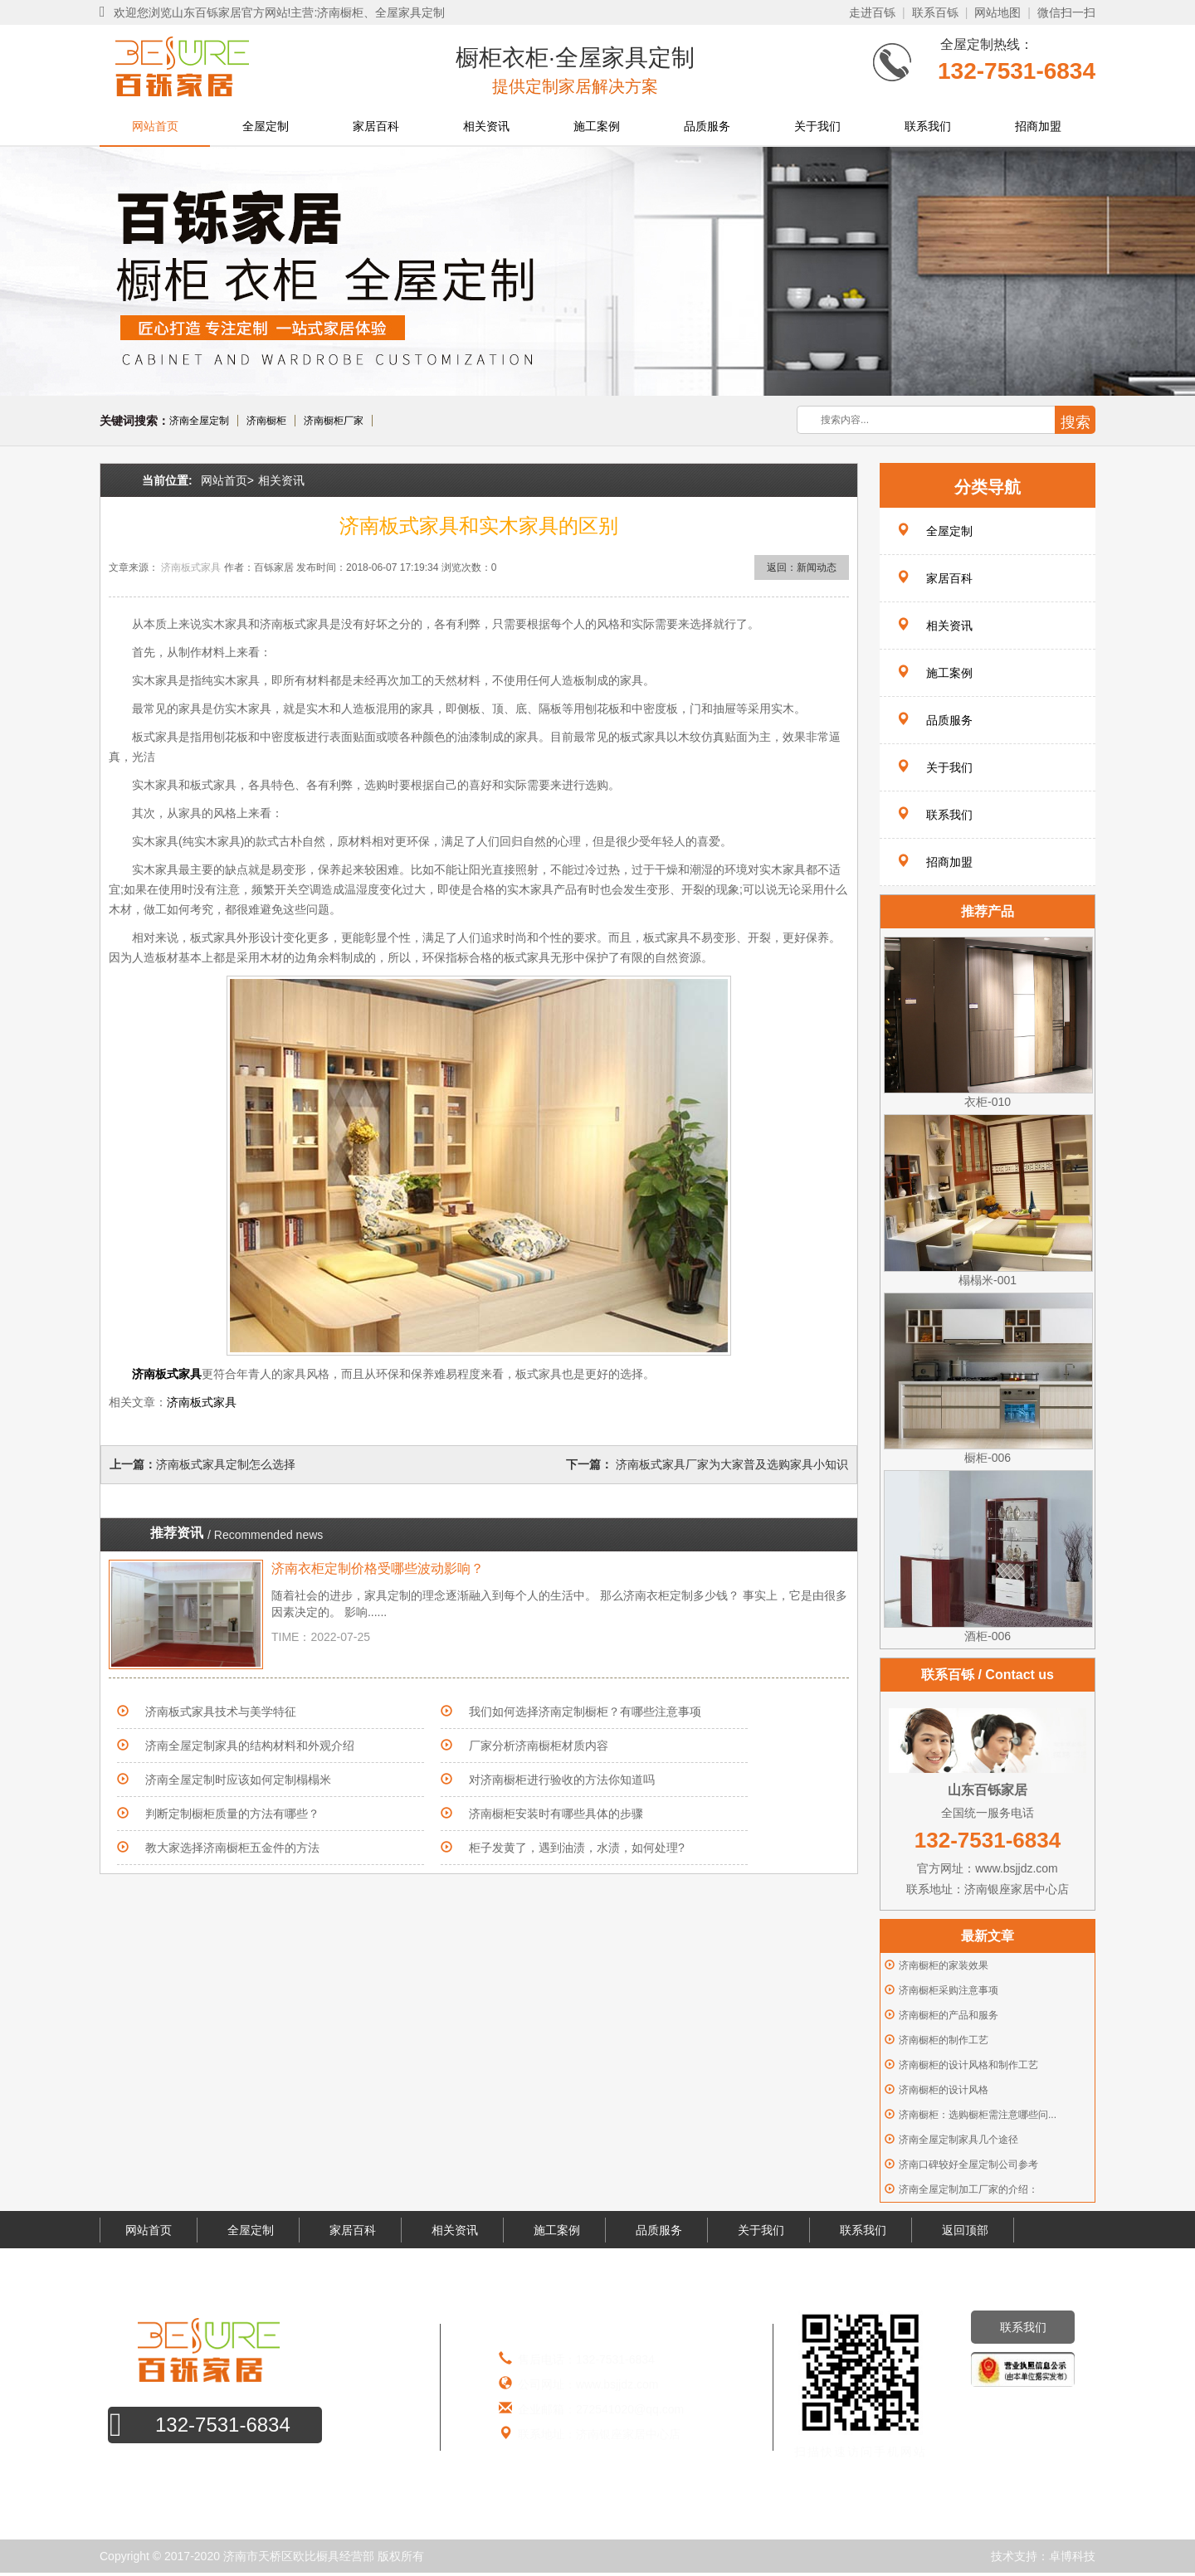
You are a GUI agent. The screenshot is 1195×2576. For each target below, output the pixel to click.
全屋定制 (265, 126)
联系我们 (928, 126)
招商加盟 (1038, 126)
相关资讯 (486, 126)
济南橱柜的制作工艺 (943, 2040)
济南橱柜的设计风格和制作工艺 (968, 2065)
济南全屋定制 (199, 420)
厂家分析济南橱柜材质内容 (538, 1745)
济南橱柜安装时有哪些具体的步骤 (556, 1813)
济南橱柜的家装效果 (943, 1965)
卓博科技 (1072, 2556)
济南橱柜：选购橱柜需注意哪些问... (977, 2115)
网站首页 (155, 126)
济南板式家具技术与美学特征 (220, 1711)
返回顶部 (965, 2230)
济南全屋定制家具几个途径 (958, 2139)
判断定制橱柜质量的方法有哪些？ (232, 1813)
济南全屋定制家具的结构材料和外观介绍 (249, 1745)
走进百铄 (872, 12)
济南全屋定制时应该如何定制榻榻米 (238, 1779)
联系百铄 (935, 12)
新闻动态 (816, 567)
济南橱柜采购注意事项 (948, 1990)
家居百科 (376, 126)
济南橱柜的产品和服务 (948, 2015)
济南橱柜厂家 (333, 420)
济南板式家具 (191, 567)
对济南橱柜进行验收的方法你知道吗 (562, 1779)
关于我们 (817, 126)
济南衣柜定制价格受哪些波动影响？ (377, 1568)
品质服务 (707, 126)
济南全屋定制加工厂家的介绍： (968, 2189)
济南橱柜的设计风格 (943, 2090)
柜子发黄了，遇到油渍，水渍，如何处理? (577, 1847)
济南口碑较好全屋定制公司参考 (968, 2164)
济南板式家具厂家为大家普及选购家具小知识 (730, 1464)
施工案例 (596, 126)
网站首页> (227, 480)
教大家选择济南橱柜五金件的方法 (232, 1847)
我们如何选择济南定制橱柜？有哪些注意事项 (585, 1711)
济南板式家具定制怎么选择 (225, 1464)
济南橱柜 (266, 420)
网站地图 (997, 12)
